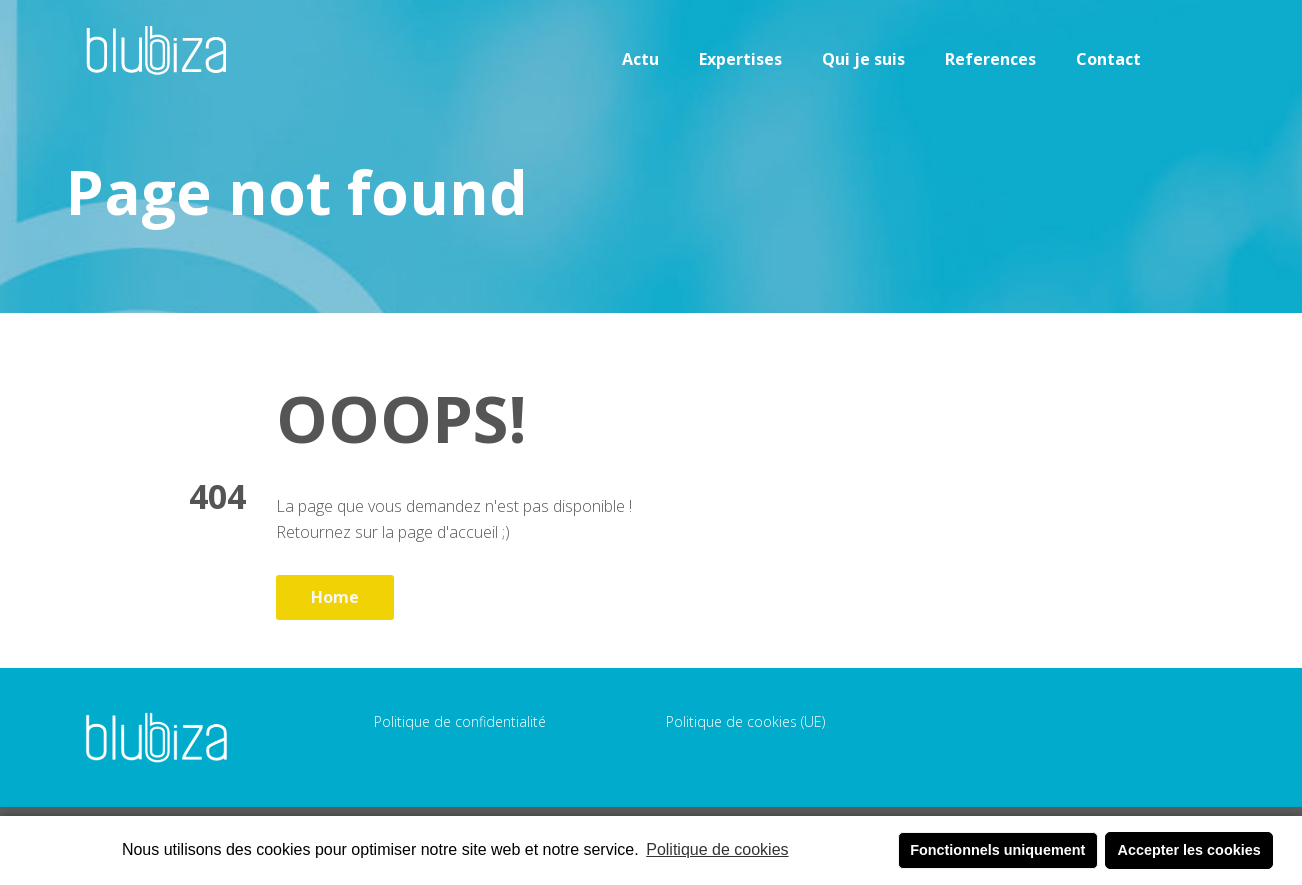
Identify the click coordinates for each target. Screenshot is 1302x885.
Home (335, 597)
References (990, 59)
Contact (1108, 59)
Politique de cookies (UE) (745, 721)
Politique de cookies (717, 849)
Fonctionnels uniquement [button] (997, 850)
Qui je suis (863, 59)
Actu (640, 59)
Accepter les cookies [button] (1189, 850)
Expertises (740, 59)
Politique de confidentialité (460, 721)
